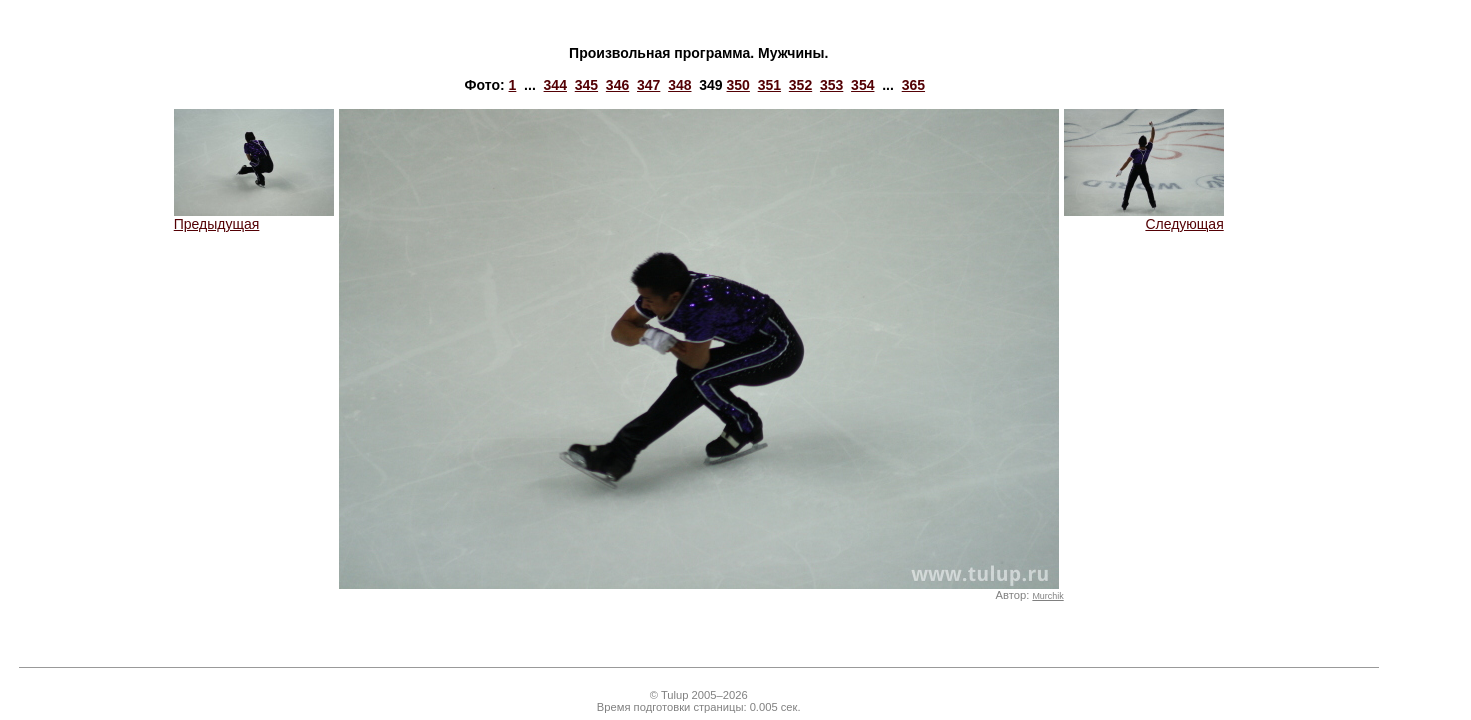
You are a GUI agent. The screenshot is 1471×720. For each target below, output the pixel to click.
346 (617, 85)
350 (738, 85)
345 (586, 85)
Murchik (1047, 596)
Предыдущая (254, 217)
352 (800, 85)
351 (769, 85)
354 (862, 85)
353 (831, 85)
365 (913, 85)
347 (648, 85)
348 (679, 85)
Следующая (1144, 217)
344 (555, 85)
